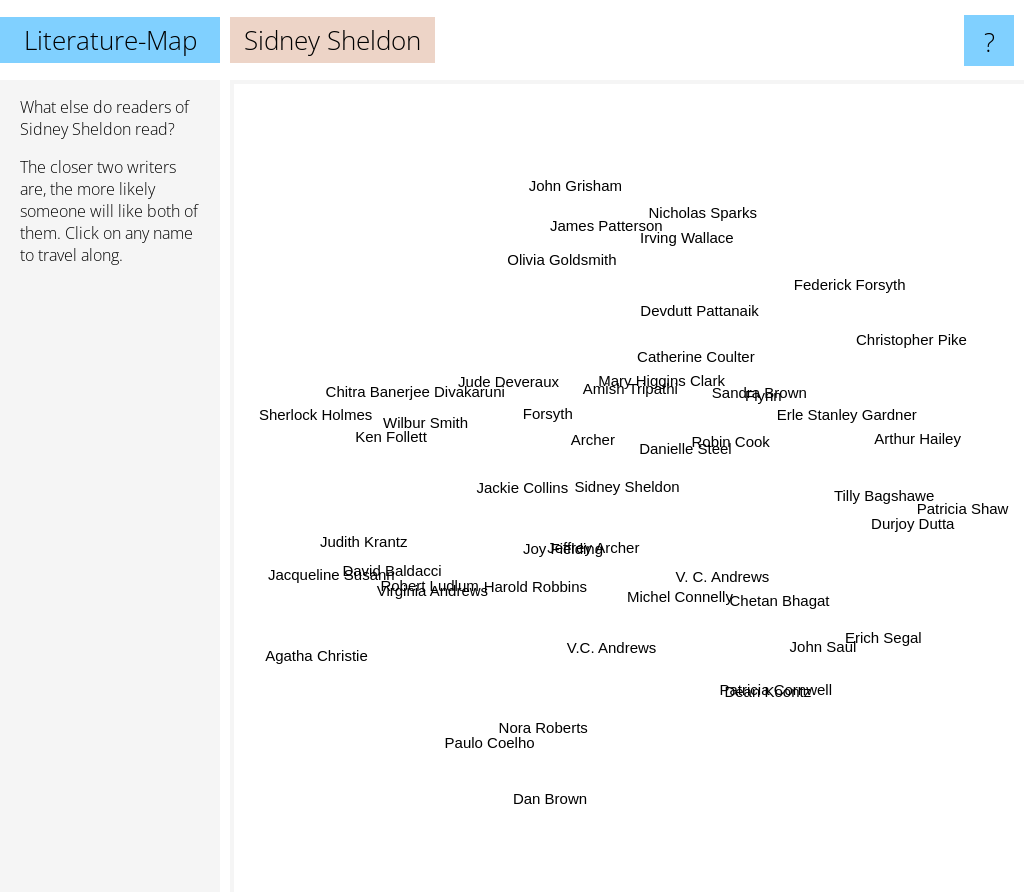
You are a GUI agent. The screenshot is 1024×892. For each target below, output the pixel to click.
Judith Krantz (365, 514)
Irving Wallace (654, 246)
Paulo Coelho (493, 755)
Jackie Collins (524, 480)
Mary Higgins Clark (676, 340)
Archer (590, 443)
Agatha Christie (304, 647)
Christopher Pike (892, 342)
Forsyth (550, 411)
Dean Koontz (783, 708)
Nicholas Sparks (715, 182)
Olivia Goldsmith (572, 267)
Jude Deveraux (507, 381)
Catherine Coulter (697, 370)
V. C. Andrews (729, 570)
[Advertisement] (110, 587)
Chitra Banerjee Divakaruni (431, 400)
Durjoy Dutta (892, 521)
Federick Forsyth (830, 288)
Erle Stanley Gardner (827, 415)
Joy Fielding (573, 557)
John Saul (818, 672)
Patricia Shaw (925, 502)
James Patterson (626, 200)
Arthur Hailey (915, 422)
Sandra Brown (767, 385)
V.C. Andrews (612, 646)
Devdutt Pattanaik (700, 307)
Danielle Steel (714, 461)
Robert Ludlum (414, 599)
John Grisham (585, 171)
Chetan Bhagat (770, 585)
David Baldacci (375, 584)
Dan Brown (578, 820)
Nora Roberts (520, 740)
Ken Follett (369, 440)
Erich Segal (862, 640)
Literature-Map (110, 40)
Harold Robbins (534, 601)
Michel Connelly (691, 590)
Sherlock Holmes (345, 419)
